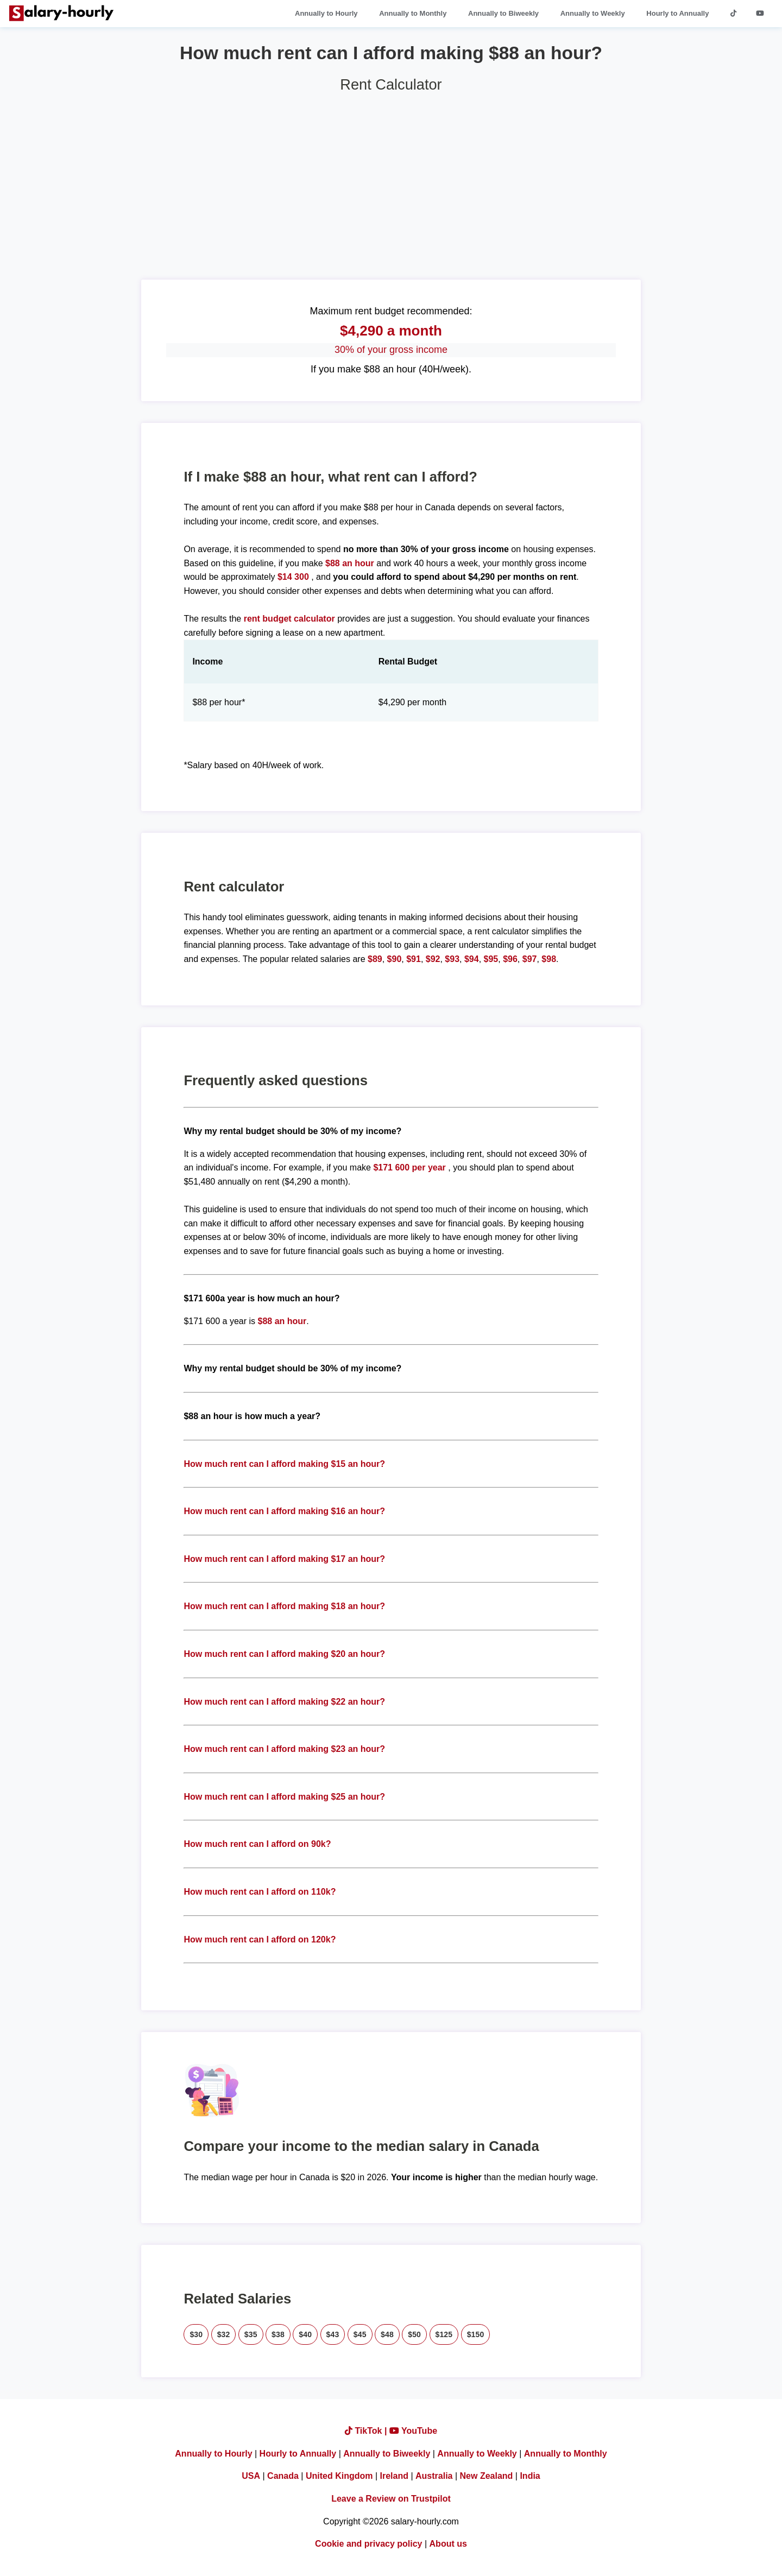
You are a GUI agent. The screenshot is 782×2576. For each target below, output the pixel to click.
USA (251, 2475)
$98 (548, 959)
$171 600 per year (409, 1167)
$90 (394, 959)
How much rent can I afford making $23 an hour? (284, 1749)
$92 (433, 959)
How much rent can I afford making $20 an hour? (284, 1654)
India (530, 2475)
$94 (471, 959)
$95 (491, 959)
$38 (278, 2334)
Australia (433, 2475)
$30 (196, 2334)
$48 (387, 2334)
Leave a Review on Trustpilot (391, 2498)
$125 (444, 2334)
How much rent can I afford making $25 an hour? (284, 1796)
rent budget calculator (289, 618)
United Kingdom (339, 2475)
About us (448, 2543)
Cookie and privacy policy (368, 2543)
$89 (375, 959)
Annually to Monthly (412, 13)
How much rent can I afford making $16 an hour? (284, 1511)
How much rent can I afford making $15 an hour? (284, 1464)
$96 (510, 959)
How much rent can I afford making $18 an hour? (284, 1606)
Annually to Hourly (326, 13)
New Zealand (486, 2475)
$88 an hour (350, 563)
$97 (529, 959)
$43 (332, 2334)
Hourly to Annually (677, 13)
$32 (223, 2334)
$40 (305, 2334)
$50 (414, 2334)
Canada (283, 2475)
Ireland (394, 2475)
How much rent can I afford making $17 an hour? (284, 1559)
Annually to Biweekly (503, 13)
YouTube (413, 2430)
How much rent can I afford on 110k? (260, 1891)
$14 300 (293, 576)
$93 (452, 959)
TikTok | (367, 2430)
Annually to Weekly (592, 13)
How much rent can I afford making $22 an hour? (284, 1701)
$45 (360, 2334)
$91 (413, 959)
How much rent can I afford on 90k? (257, 1844)
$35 (250, 2334)
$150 (475, 2334)
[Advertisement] (391, 182)
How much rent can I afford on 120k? (260, 1939)
